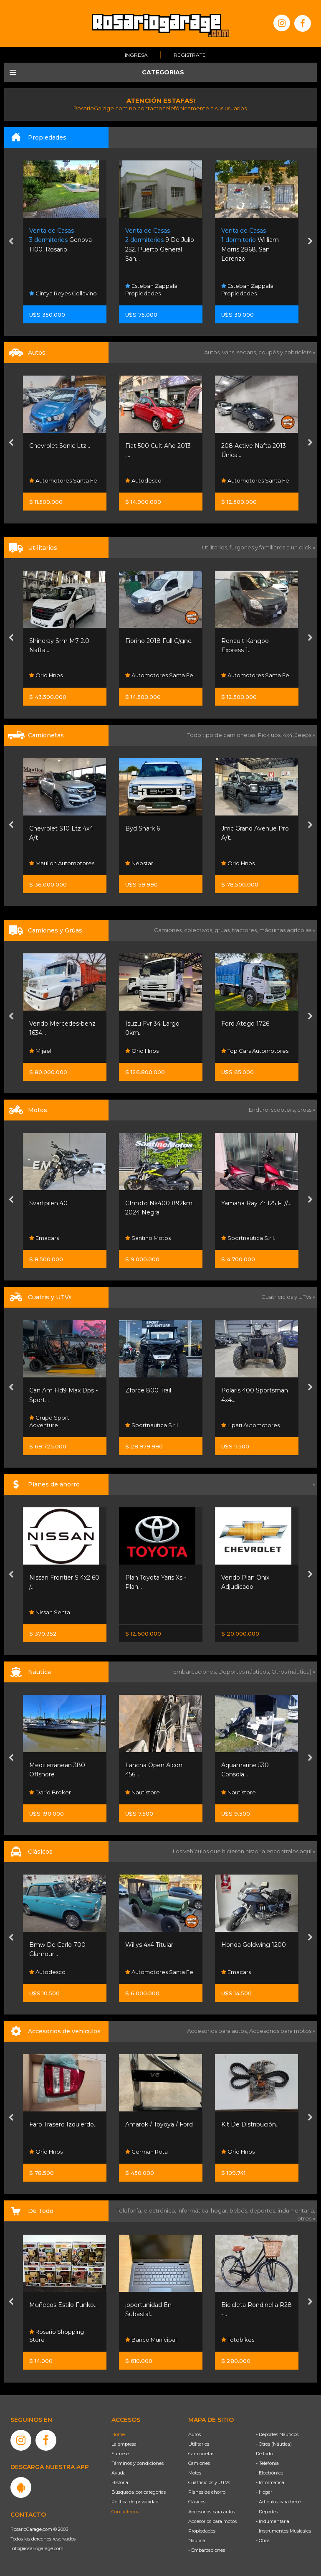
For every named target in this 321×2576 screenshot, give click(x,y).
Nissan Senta (49, 1612)
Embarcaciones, (195, 1671)
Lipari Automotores (250, 1425)
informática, (194, 2210)
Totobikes (237, 2339)
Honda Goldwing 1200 (253, 1945)
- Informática (270, 2482)
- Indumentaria (272, 2521)
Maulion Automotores (61, 863)
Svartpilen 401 (49, 1203)
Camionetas (201, 2454)
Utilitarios (198, 2444)
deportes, (264, 2210)
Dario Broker (50, 1791)
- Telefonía (267, 2463)
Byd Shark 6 (142, 828)
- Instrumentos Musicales (283, 2531)
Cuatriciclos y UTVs (209, 2482)
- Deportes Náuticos (277, 2434)
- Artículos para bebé (278, 2502)
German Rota (146, 2151)
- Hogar (264, 2492)
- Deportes (267, 2512)
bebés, (240, 2210)
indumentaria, (296, 2210)
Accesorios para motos (280, 2030)
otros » (306, 2218)
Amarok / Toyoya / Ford (159, 2124)
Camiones (199, 2463)
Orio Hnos (46, 675)
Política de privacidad (135, 2502)
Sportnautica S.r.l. (248, 1238)
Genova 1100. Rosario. (60, 240)
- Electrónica (269, 2473)
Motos (194, 2473)
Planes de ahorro (206, 2492)
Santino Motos (148, 1238)
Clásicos (196, 2502)
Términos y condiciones (137, 2463)
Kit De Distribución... (250, 2124)
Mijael (40, 1050)
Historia (119, 2482)
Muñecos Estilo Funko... (63, 2305)
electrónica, (160, 2210)
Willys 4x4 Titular (149, 1945)
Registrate (190, 55)
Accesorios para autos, (218, 2030)
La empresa (123, 2444)
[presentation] (11, 242)
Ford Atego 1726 (245, 1023)
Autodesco (143, 480)
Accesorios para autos (211, 2512)
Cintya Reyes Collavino (63, 293)
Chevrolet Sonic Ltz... (59, 446)
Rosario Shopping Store (56, 2336)
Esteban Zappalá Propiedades (151, 289)
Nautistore (142, 1791)
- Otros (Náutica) (274, 2444)
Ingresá (136, 55)
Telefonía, (130, 2210)
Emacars (44, 1238)
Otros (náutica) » (293, 1671)
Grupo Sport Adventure (49, 1421)
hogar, (220, 2210)
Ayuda (118, 2473)
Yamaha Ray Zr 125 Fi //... (256, 1203)
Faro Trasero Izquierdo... (63, 2124)
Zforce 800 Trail (148, 1390)
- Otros (263, 2540)
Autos (194, 2434)
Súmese (120, 2454)
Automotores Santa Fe (63, 480)
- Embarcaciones (206, 2550)
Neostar (139, 863)
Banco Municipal (151, 2339)
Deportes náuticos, (244, 1671)
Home (118, 2434)
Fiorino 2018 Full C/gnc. (158, 641)
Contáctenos (125, 2512)
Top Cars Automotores (254, 1050)
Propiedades (201, 2531)
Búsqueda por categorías (138, 2492)
